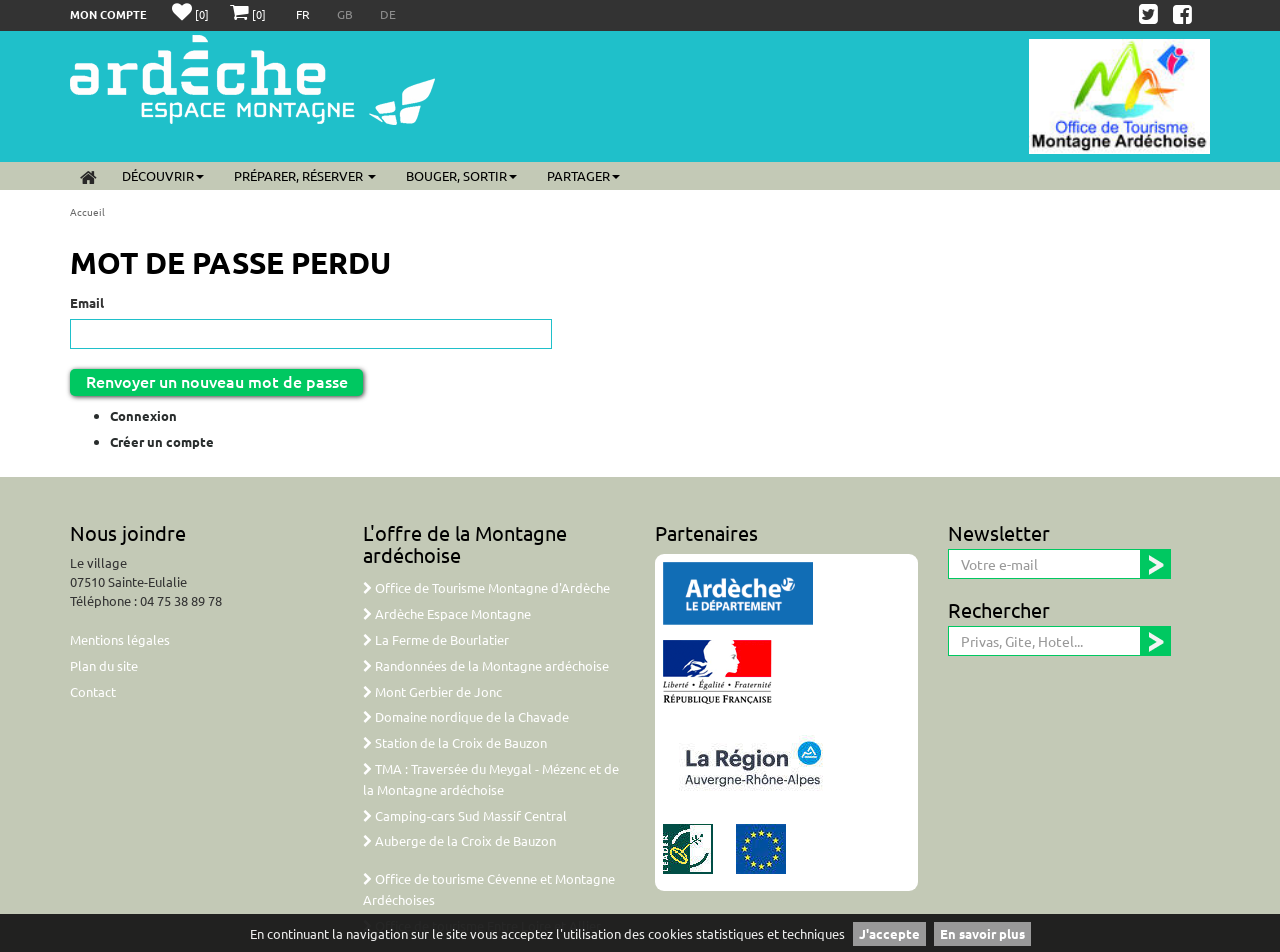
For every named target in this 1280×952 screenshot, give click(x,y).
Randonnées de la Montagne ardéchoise (486, 665)
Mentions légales (120, 639)
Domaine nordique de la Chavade (466, 716)
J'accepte (889, 933)
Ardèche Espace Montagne (447, 613)
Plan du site (104, 665)
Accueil (87, 211)
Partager (583, 175)
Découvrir (163, 175)
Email (87, 302)
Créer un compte (162, 441)
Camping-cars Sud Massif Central (465, 815)
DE (388, 14)
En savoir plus (982, 933)
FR (304, 14)
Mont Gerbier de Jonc (432, 691)
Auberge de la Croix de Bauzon (459, 840)
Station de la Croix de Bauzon (455, 742)
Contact (93, 691)
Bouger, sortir (461, 175)
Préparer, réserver (305, 175)
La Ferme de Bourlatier (436, 639)
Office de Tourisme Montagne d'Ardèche (486, 587)
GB (346, 14)
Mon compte (108, 14)
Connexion (143, 415)
